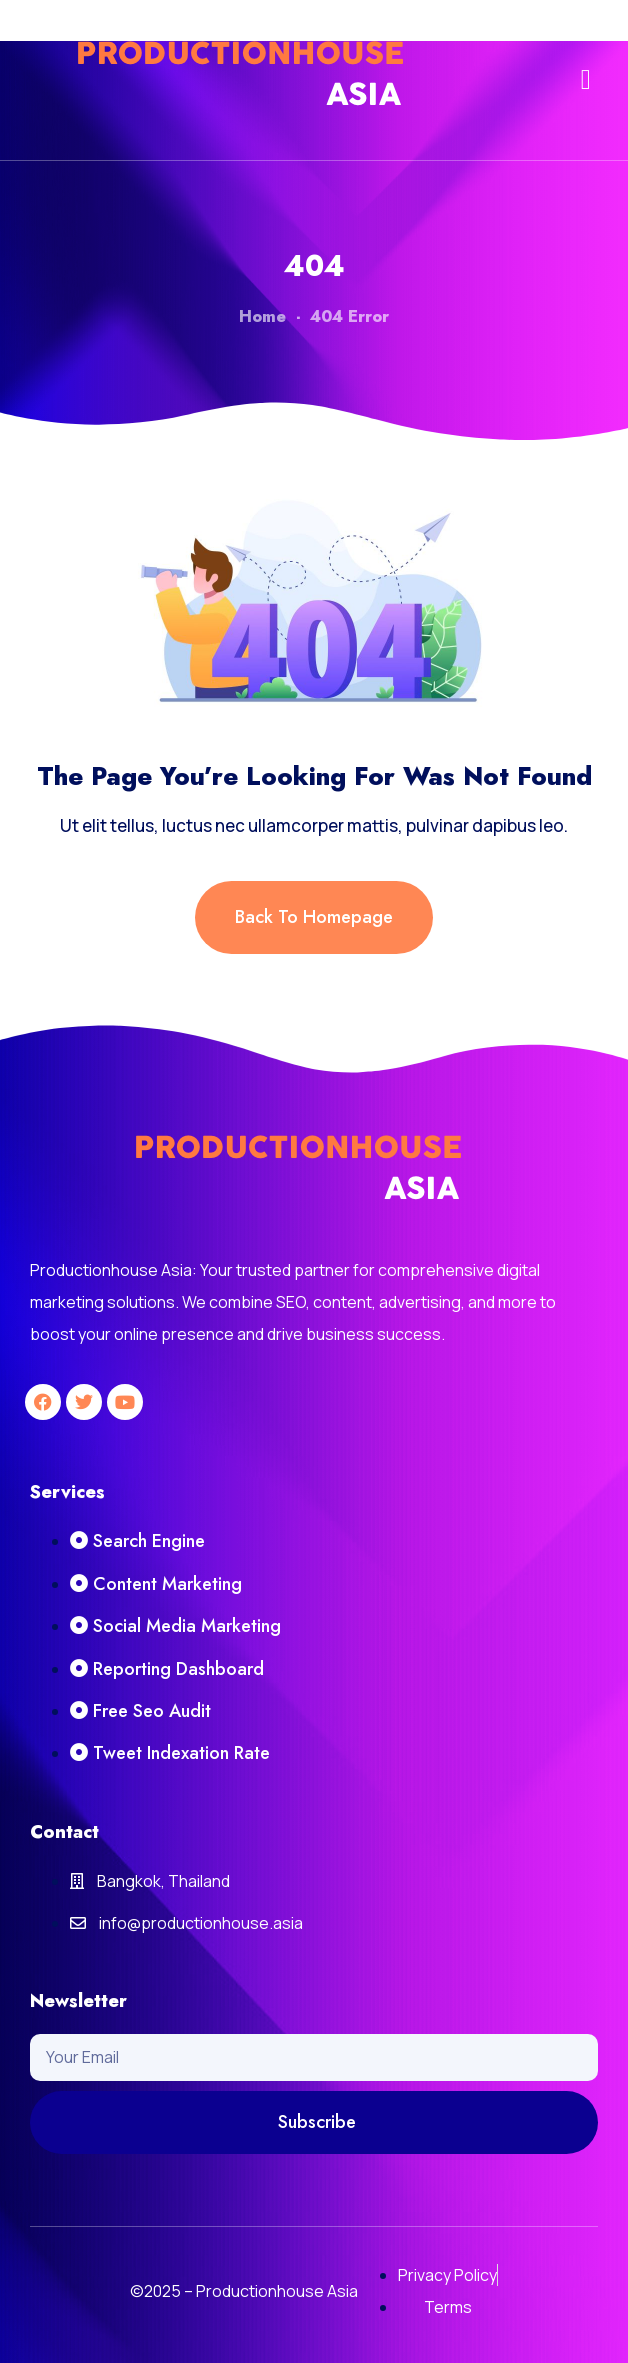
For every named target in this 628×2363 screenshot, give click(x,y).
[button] (586, 80)
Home (262, 316)
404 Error (349, 316)
